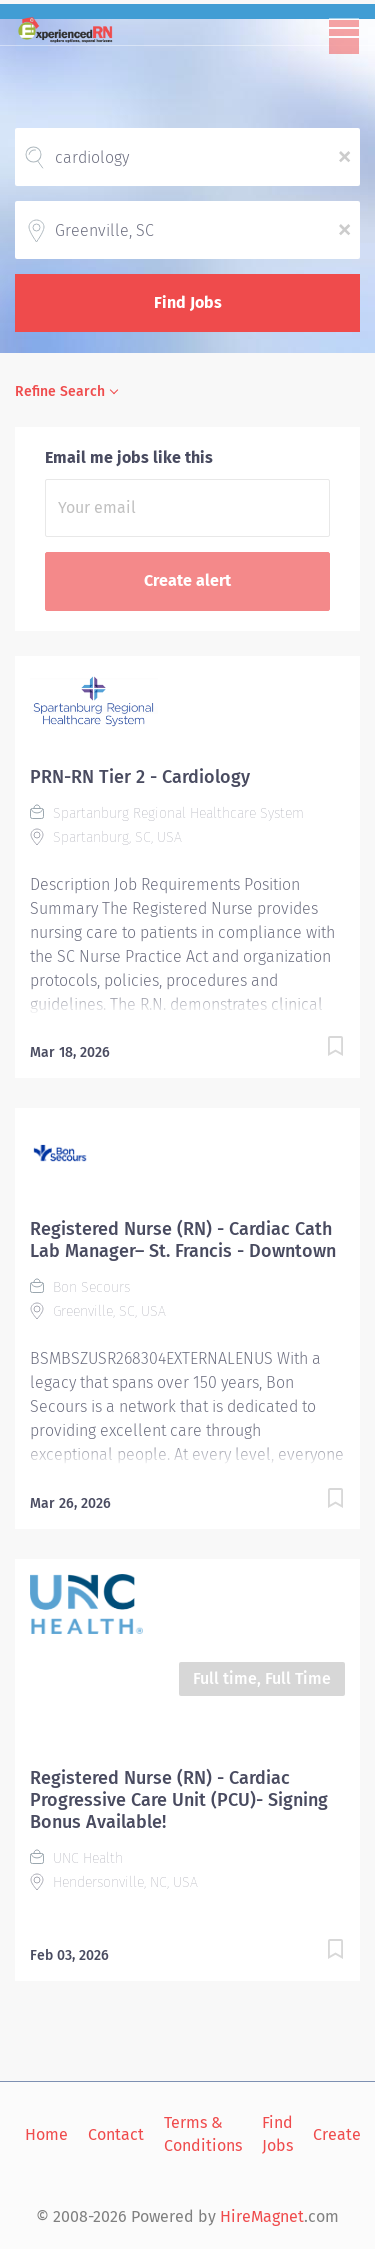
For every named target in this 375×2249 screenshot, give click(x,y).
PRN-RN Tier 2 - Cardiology (140, 777)
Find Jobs (188, 302)
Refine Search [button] (60, 391)
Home (46, 2134)
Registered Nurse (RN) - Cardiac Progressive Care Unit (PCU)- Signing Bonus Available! (179, 1800)
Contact (116, 2134)
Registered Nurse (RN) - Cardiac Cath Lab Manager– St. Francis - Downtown (183, 1240)
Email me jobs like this (129, 457)
